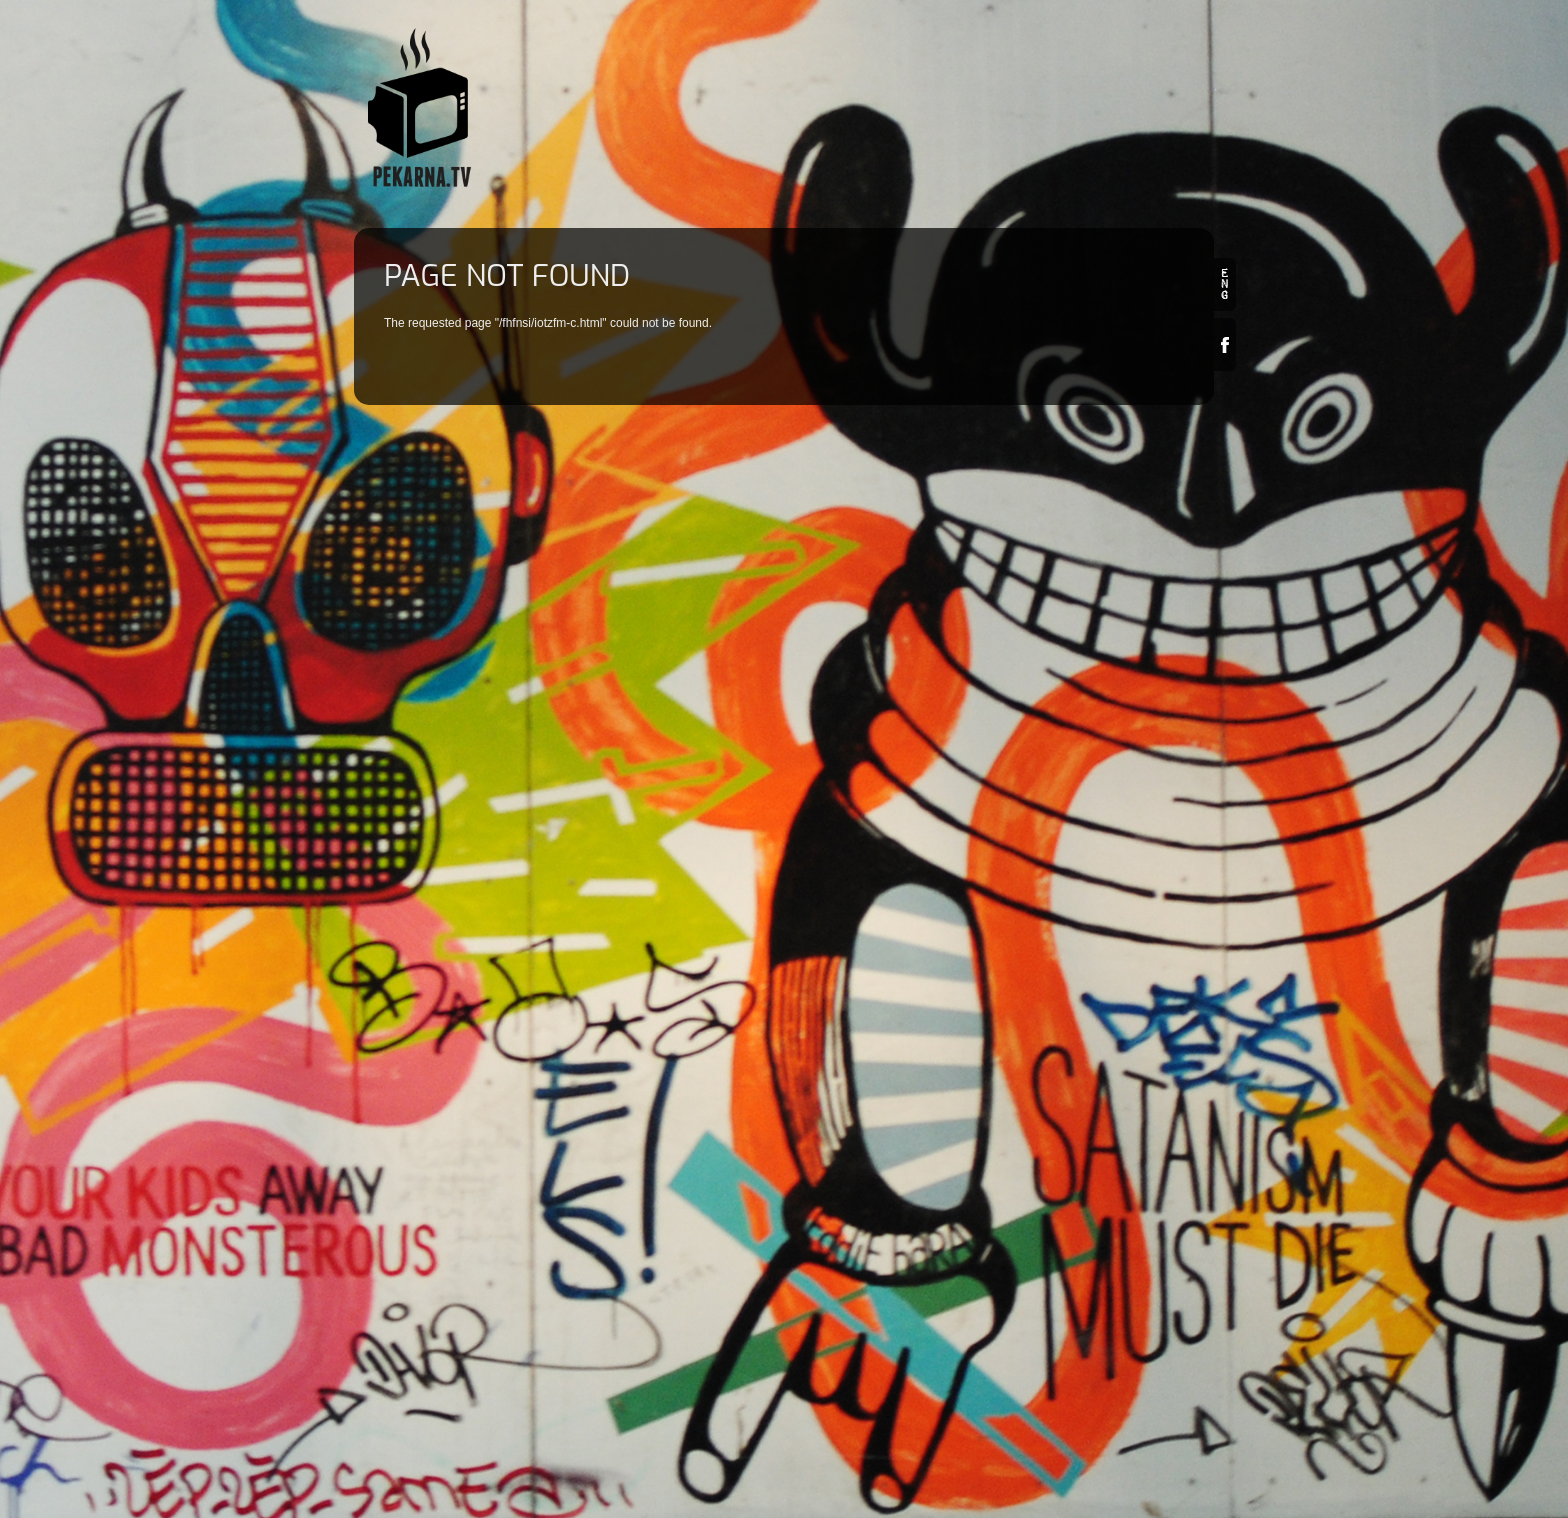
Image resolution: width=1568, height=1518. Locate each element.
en (1225, 284)
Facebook (1225, 344)
